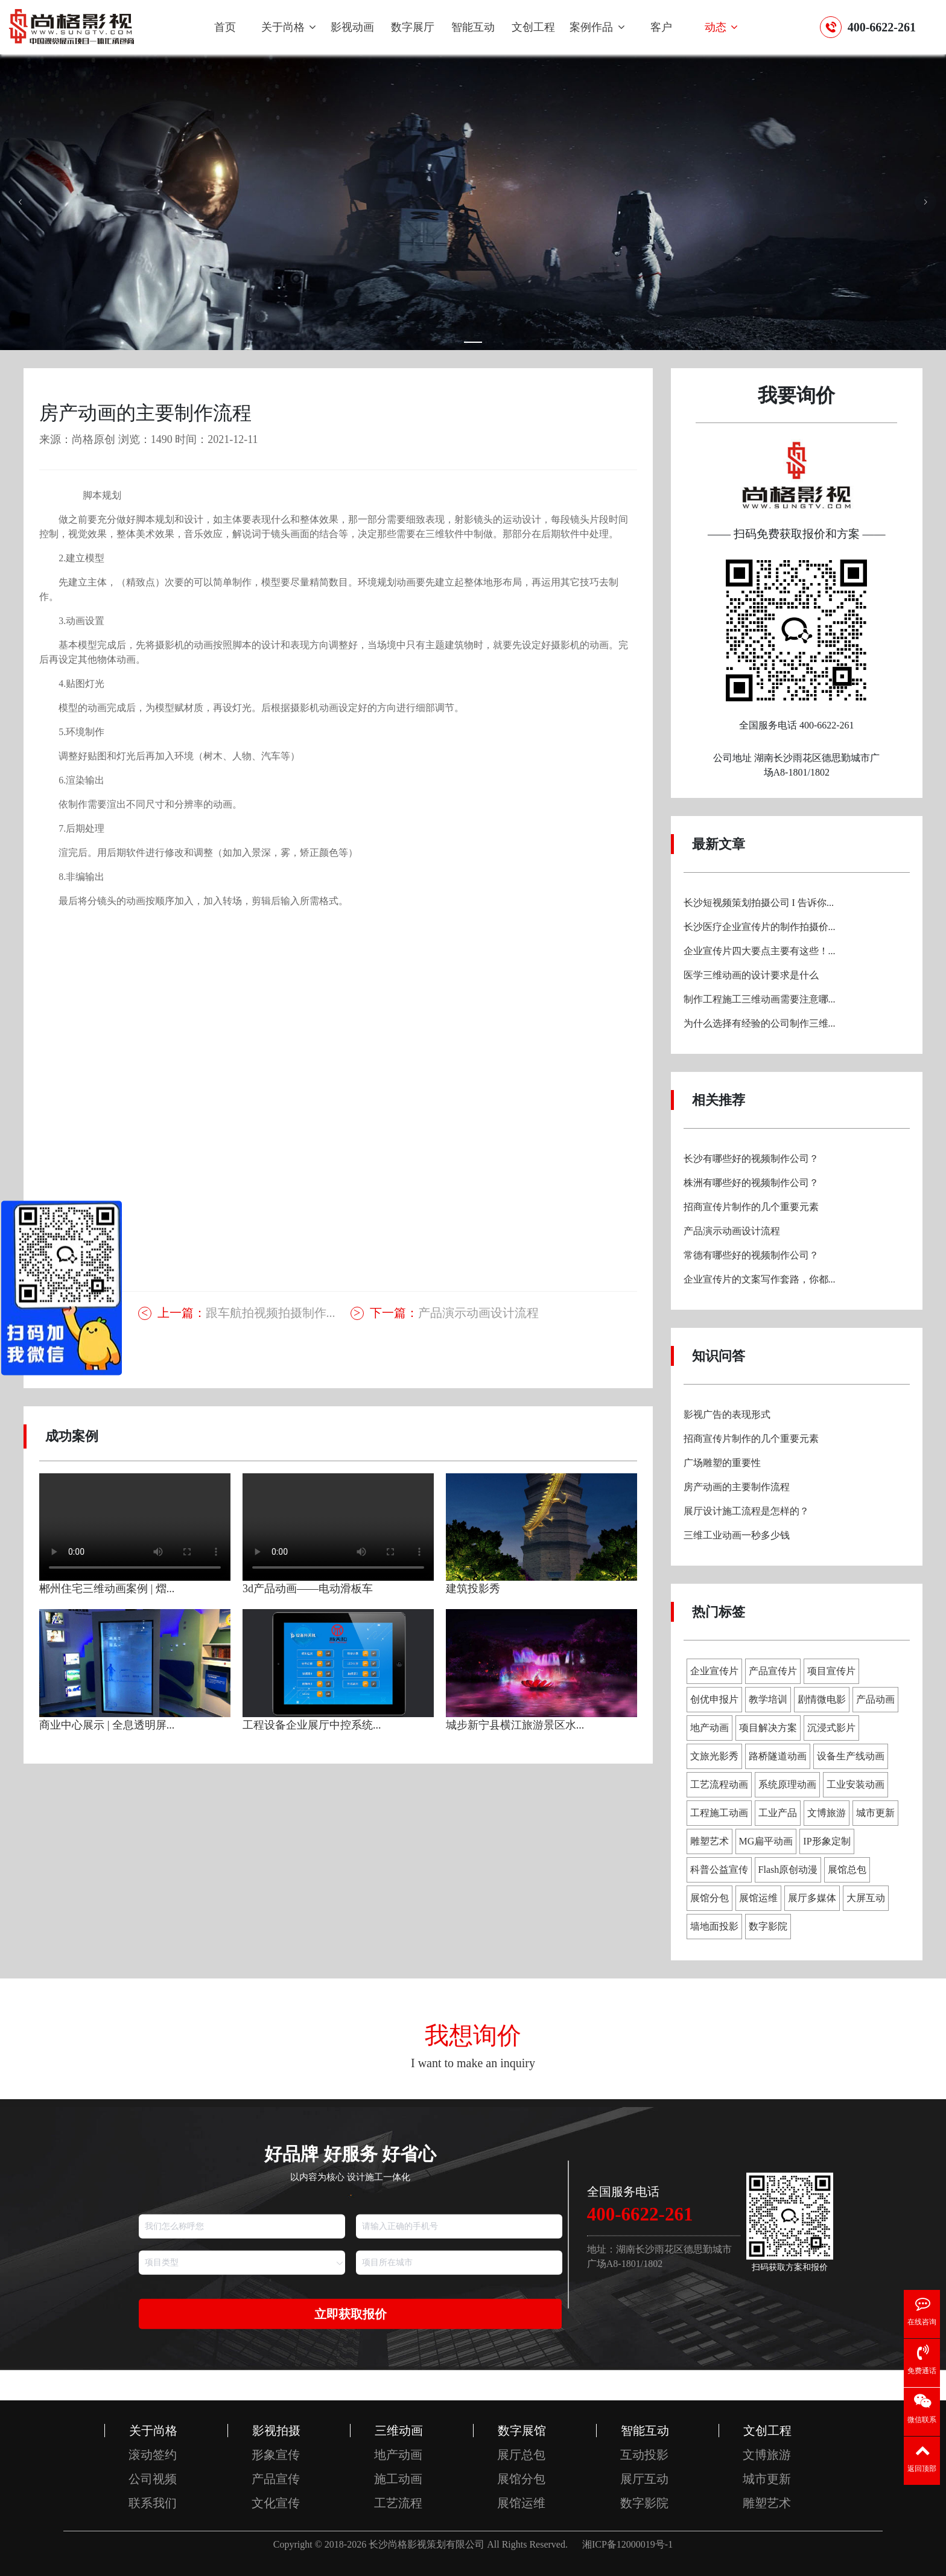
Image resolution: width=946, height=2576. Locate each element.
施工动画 (398, 2478)
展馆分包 (709, 1898)
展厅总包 (521, 2454)
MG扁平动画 (766, 1841)
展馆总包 (847, 1869)
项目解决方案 (768, 1728)
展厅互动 (644, 2478)
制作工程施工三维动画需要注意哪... (760, 999)
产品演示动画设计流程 (454, 1312)
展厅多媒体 (812, 1898)
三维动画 (399, 2430)
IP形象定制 (826, 1841)
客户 (661, 27)
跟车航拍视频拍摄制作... (246, 1312)
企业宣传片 (714, 1671)
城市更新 (875, 1813)
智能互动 (473, 27)
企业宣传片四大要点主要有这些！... (760, 951)
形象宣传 (276, 2454)
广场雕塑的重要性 (722, 1463)
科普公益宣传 (719, 1869)
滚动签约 (153, 2454)
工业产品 (777, 1813)
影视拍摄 (276, 2430)
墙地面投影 (714, 1926)
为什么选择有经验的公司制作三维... (760, 1023)
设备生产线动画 (850, 1756)
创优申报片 (714, 1699)
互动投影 (644, 2454)
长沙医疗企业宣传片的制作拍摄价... (760, 927)
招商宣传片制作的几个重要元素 (751, 1207)
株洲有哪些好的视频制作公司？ (751, 1183)
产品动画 (875, 1699)
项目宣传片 (831, 1671)
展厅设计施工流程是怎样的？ (746, 1511)
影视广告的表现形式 (727, 1414)
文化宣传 (276, 2503)
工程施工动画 (719, 1813)
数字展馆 (522, 2430)
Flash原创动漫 (788, 1869)
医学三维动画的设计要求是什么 (751, 975)
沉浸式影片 (831, 1728)
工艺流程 (398, 2503)
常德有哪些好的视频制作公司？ (751, 1255)
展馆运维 (758, 1898)
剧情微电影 (822, 1699)
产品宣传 (276, 2478)
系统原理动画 (787, 1784)
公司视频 (153, 2478)
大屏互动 (865, 1898)
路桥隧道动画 (778, 1756)
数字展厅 (412, 27)
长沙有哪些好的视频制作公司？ (751, 1158)
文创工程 (533, 27)
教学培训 (768, 1699)
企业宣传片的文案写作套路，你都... (760, 1279)
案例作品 (597, 27)
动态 (721, 27)
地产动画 (709, 1728)
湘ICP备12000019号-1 (627, 2544)
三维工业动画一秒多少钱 (737, 1535)
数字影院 (768, 1926)
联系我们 (153, 2503)
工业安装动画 (855, 1784)
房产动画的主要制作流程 (737, 1487)
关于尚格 (289, 27)
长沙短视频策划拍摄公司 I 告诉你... (759, 902)
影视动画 (352, 27)
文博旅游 (826, 1813)
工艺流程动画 (719, 1784)
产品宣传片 (773, 1671)
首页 (225, 27)
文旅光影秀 (714, 1756)
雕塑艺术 (709, 1841)
